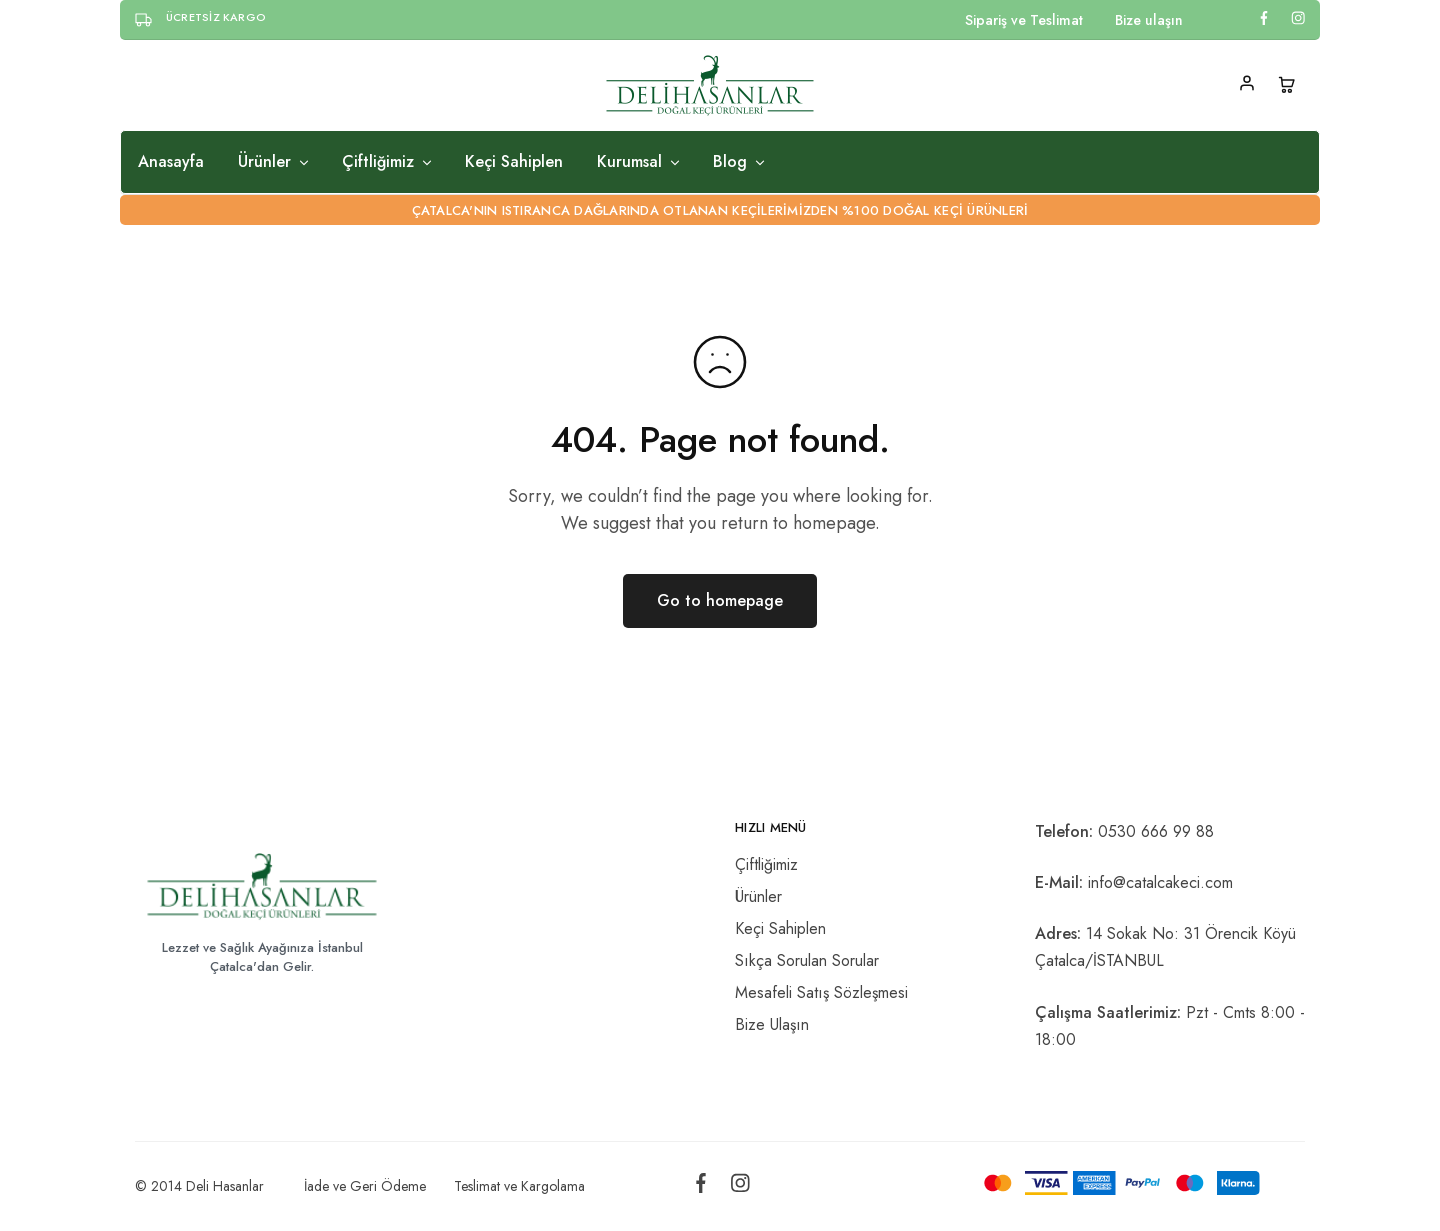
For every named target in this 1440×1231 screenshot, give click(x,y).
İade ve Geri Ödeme (365, 1186)
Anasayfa (171, 162)
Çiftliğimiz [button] (388, 162)
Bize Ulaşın (772, 1024)
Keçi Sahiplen (514, 162)
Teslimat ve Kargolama (519, 1186)
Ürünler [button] (274, 162)
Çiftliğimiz (766, 864)
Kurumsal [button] (639, 162)
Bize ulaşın (1149, 20)
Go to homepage (720, 600)
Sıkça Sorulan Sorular (807, 960)
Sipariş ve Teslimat (1024, 20)
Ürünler (758, 896)
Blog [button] (740, 162)
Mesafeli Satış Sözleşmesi (821, 992)
